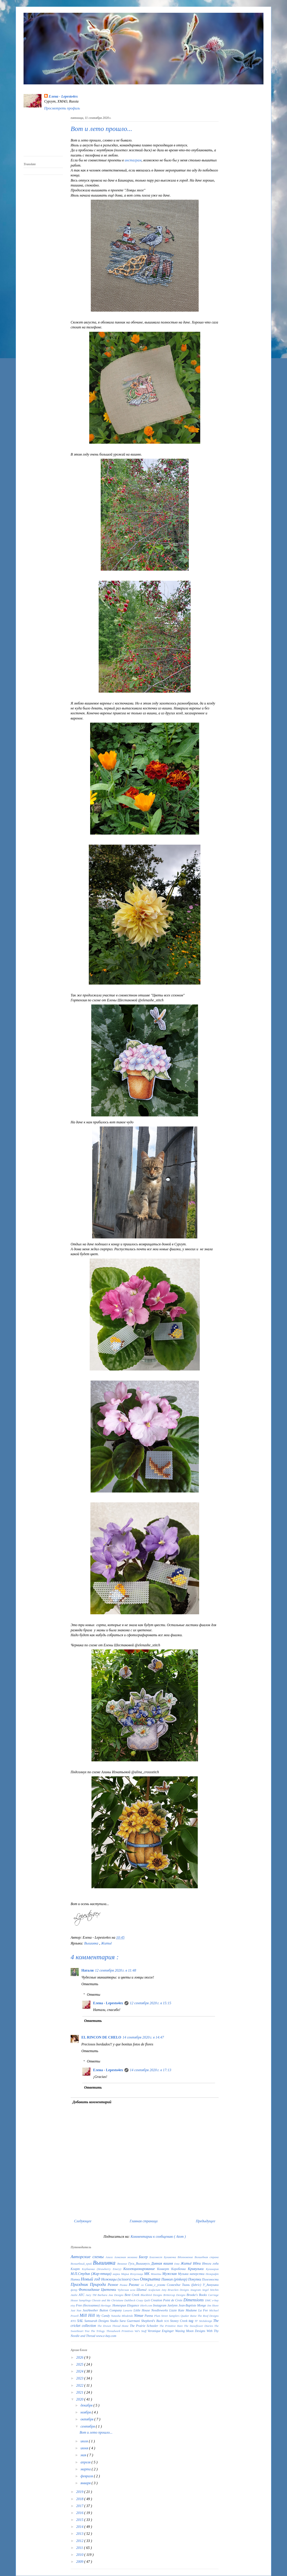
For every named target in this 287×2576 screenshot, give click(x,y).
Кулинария (212, 2269)
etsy (73, 2305)
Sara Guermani (130, 2321)
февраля (87, 2476)
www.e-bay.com (106, 2336)
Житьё (106, 1943)
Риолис (135, 2285)
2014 (80, 2527)
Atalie (75, 2295)
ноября (86, 2412)
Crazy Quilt (143, 2300)
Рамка (124, 2285)
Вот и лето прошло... (96, 2432)
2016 (80, 2513)
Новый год (91, 2279)
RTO (74, 2321)
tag (192, 2321)
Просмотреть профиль (62, 108)
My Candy (103, 2315)
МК (147, 2274)
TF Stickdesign (204, 2321)
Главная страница (144, 2221)
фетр (75, 2289)
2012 (80, 2541)
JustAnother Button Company (103, 2310)
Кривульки (197, 2269)
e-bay (215, 2300)
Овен (136, 2279)
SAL (80, 2321)
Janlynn (172, 2305)
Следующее (82, 2221)
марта (86, 2469)
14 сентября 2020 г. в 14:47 (143, 2037)
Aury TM (92, 2295)
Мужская (170, 2274)
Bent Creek (133, 2295)
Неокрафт (212, 2274)
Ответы (93, 1994)
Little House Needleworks (152, 2310)
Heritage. (106, 2305)
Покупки (195, 2279)
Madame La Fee (197, 2310)
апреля (85, 2462)
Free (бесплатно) (88, 2305)
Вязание (122, 2263)
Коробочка (179, 2269)
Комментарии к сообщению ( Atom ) (158, 2236)
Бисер (144, 2257)
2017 (80, 2506)
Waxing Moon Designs (191, 2331)
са (143, 2285)
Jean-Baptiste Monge (192, 2305)
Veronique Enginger (161, 2331)
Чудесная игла (127, 2289)
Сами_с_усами (156, 2285)
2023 (80, 2378)
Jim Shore (213, 2305)
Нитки (76, 2279)
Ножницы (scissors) (116, 2279)
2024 (80, 2371)
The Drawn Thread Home (114, 2326)
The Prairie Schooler (144, 2326)
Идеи (197, 2263)
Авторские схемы (88, 2256)
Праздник (80, 2284)
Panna (149, 2315)
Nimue (139, 2315)
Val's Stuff (141, 2331)
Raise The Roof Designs (204, 2315)
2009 (80, 2561)
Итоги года (210, 2263)
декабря (86, 2405)
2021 (80, 2392)
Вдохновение (186, 2257)
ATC (82, 2295)
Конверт (164, 2269)
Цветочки (109, 2289)
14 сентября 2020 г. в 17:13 (150, 2070)
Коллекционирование (140, 2269)
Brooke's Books (197, 2295)
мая (83, 2455)
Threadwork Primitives (120, 2331)
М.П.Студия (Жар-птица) (92, 2274)
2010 (80, 2555)
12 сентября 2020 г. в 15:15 (150, 2003)
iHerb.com (146, 2305)
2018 (80, 2499)
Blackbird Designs (152, 2295)
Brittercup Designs (175, 2295)
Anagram (196, 2289)
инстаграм (133, 160)
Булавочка (171, 2257)
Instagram (160, 2305)
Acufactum (154, 2289)
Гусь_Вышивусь (139, 2263)
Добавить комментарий (91, 2102)
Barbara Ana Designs (111, 2295)
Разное (114, 2285)
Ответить (89, 1984)
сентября (88, 2426)
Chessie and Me (101, 2300)
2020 (80, 2399)
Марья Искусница (132, 2274)
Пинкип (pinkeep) (174, 2279)
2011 (80, 2548)
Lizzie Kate (177, 2310)
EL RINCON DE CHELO (101, 2037)
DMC (208, 2300)
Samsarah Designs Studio (102, 2321)
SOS (167, 2321)
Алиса (110, 2257)
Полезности (210, 2279)
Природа (99, 2284)
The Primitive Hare (171, 2326)
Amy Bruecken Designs (175, 2289)
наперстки (198, 2274)
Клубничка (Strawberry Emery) (102, 2269)
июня (84, 2448)
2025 (80, 2364)
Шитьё (142, 2289)
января (85, 2483)
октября (87, 2419)
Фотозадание (90, 2289)
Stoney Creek (179, 2321)
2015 (80, 2520)
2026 (80, 2357)
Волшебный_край (82, 2263)
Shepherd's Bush (152, 2321)
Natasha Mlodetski (122, 2315)
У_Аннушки (211, 2285)
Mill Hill (88, 2315)
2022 (80, 2385)
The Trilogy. (98, 2331)
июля (84, 2441)
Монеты (156, 2274)
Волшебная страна (207, 2257)
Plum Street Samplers (167, 2315)
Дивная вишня (162, 2263)
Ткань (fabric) (192, 2285)
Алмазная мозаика (126, 2257)
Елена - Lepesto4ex (63, 96)
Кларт (76, 2269)
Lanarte (128, 2310)
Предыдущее (205, 2221)
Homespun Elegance (126, 2305)
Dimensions (194, 2300)
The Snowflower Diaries (199, 2326)
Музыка (184, 2274)
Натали (87, 1970)
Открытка (150, 2279)
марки (117, 2274)
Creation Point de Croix (167, 2300)
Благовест (157, 2257)
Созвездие (174, 2285)
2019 (80, 2492)
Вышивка (91, 1943)
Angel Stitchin (210, 2289)
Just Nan (77, 2310)
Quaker (185, 2315)
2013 (80, 2533)
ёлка (177, 2263)
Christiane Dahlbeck (123, 2300)
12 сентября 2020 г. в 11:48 (115, 1970)
